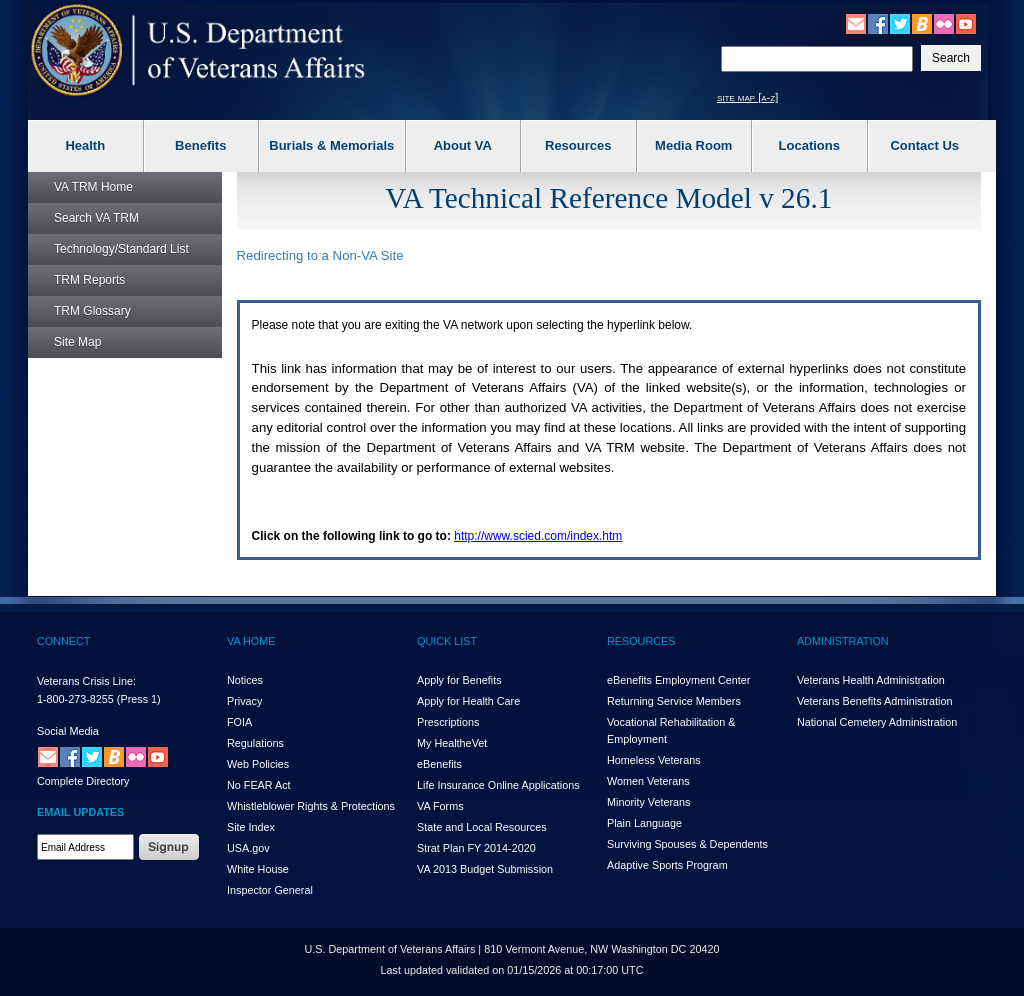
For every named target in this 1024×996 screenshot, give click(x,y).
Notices (245, 680)
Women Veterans (648, 781)
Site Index (251, 827)
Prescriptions (448, 722)
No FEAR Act (259, 785)
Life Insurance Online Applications (498, 785)
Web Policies (258, 764)
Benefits (200, 145)
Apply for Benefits (459, 680)
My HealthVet (452, 743)
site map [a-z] (747, 97)
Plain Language (644, 823)
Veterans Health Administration (871, 680)
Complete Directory (83, 781)
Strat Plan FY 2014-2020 (476, 848)
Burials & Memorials (331, 145)
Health (85, 145)
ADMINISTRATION (843, 641)
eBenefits (439, 764)
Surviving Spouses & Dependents (687, 844)
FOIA (239, 722)
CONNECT (63, 641)
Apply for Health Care (468, 701)
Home (93, 187)
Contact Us (924, 145)
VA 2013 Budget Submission (485, 869)
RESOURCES (641, 641)
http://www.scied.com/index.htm (538, 536)
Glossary (92, 311)
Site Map (77, 342)
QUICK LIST (447, 641)
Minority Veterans (648, 802)
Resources (578, 145)
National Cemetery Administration (877, 722)
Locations (809, 145)
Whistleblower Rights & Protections (311, 806)
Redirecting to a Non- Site (320, 255)
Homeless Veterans (654, 760)
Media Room (693, 145)
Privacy (244, 701)
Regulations (255, 743)
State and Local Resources (482, 827)
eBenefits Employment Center (678, 680)
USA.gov (248, 848)
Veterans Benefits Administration (874, 701)
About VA (463, 145)
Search (96, 218)
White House (258, 869)
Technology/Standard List (121, 249)
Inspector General (270, 890)
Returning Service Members (674, 701)
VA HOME (251, 641)
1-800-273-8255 (75, 699)
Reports (89, 280)
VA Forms (440, 806)
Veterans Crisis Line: (86, 681)
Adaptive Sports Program (667, 865)
